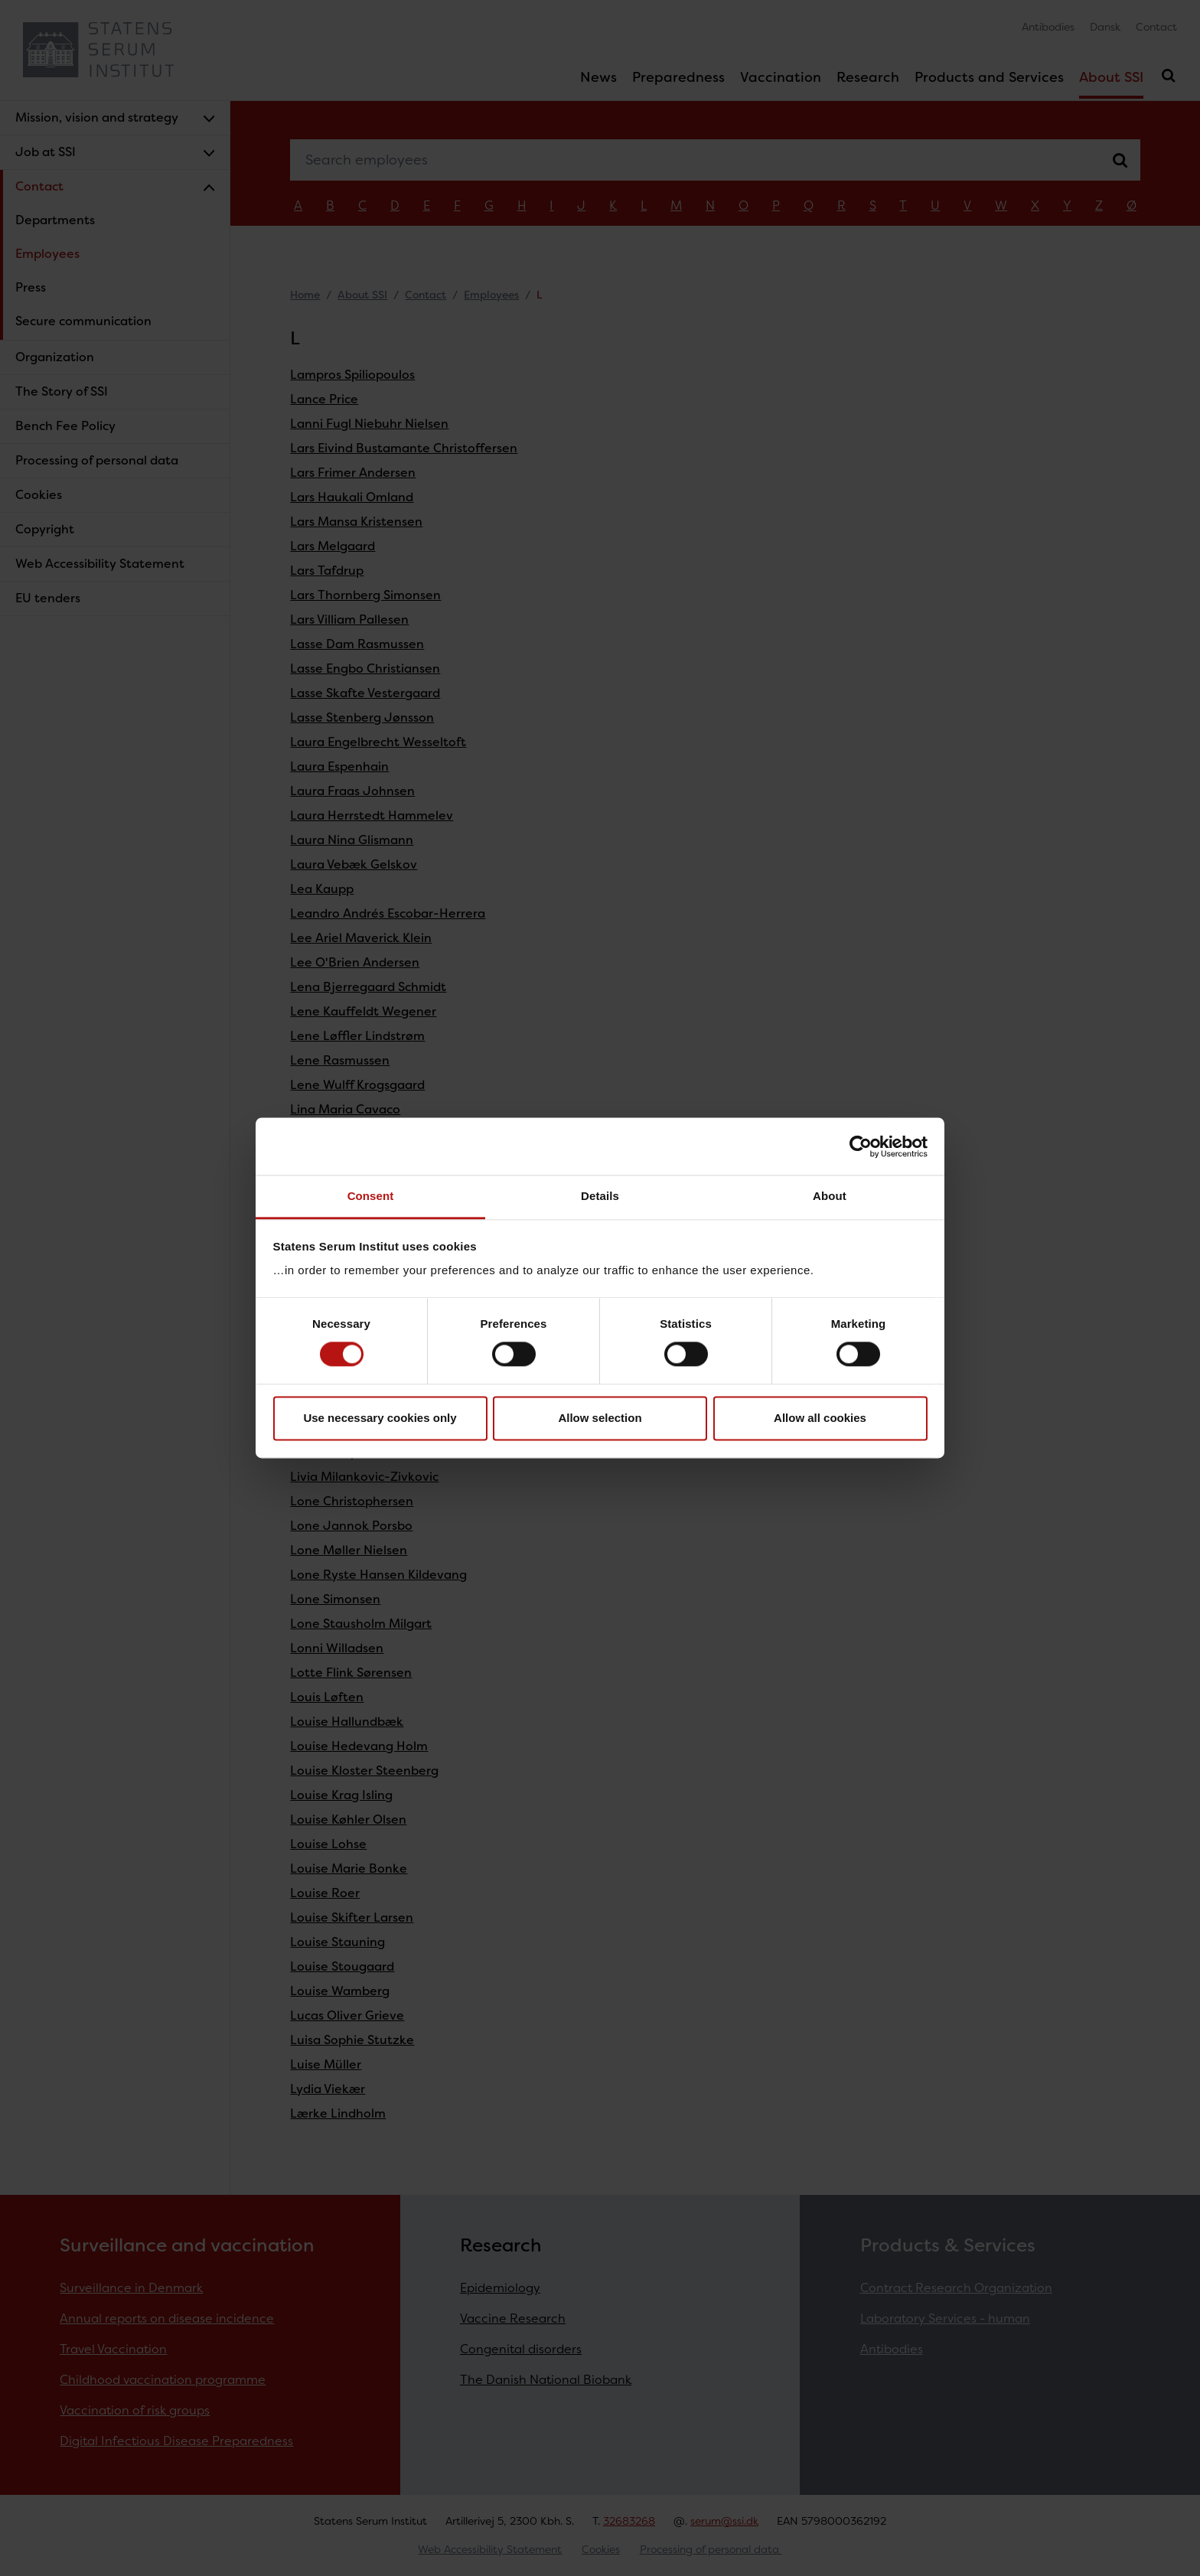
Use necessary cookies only (379, 1417)
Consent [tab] (370, 1195)
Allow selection (599, 1417)
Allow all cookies (820, 1417)
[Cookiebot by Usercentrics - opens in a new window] (861, 1146)
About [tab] (829, 1195)
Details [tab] (600, 1195)
